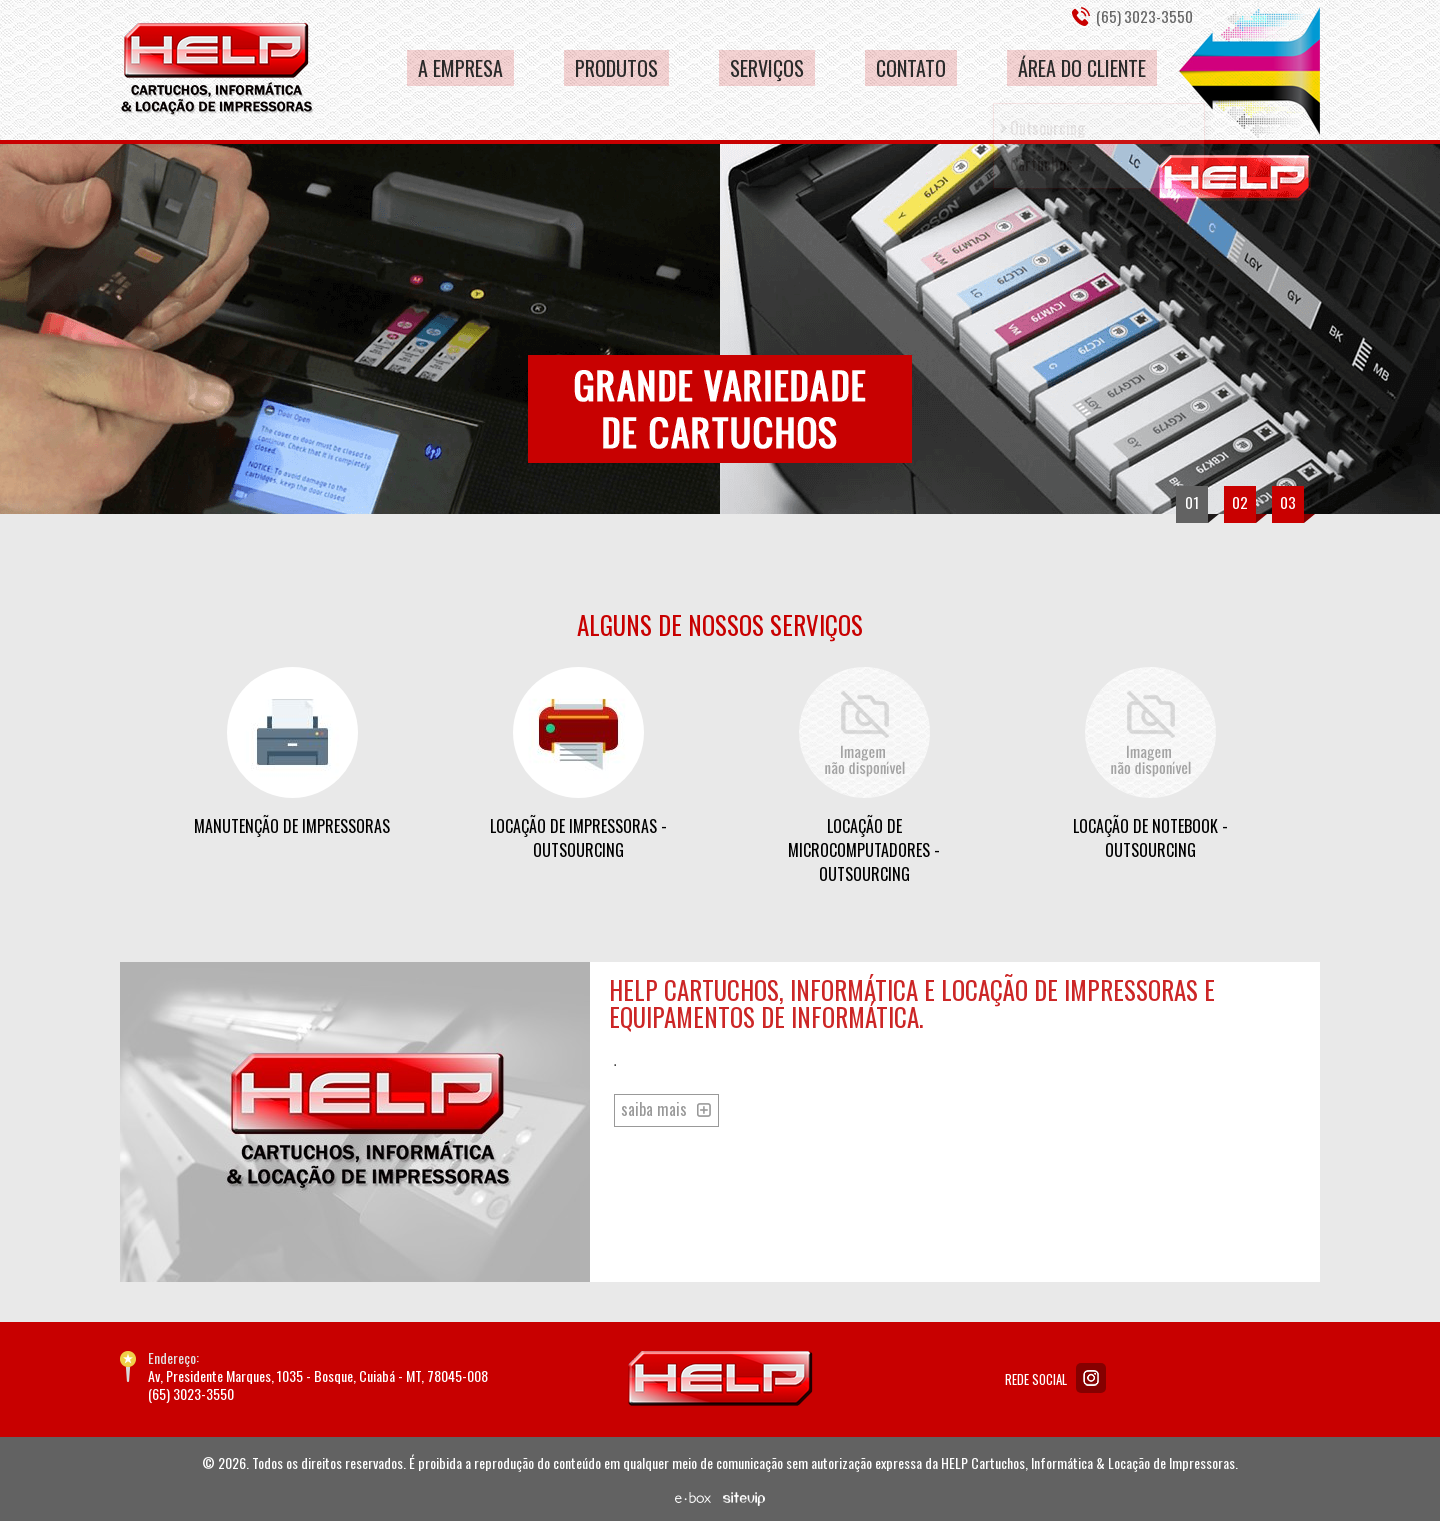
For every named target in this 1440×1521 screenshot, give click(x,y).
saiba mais (654, 1109)
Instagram (1091, 1378)
